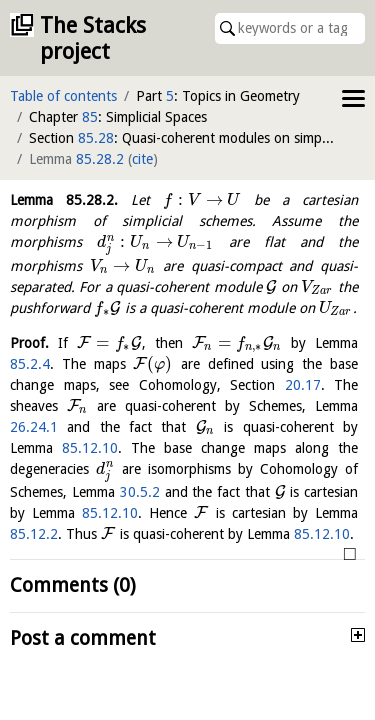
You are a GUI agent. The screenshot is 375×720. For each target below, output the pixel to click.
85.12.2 (34, 534)
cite (142, 159)
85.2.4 (30, 364)
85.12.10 (90, 448)
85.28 (96, 138)
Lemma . (64, 200)
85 (90, 117)
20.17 (303, 385)
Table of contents (63, 96)
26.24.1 (34, 427)
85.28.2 (100, 159)
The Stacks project (93, 38)
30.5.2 (140, 492)
